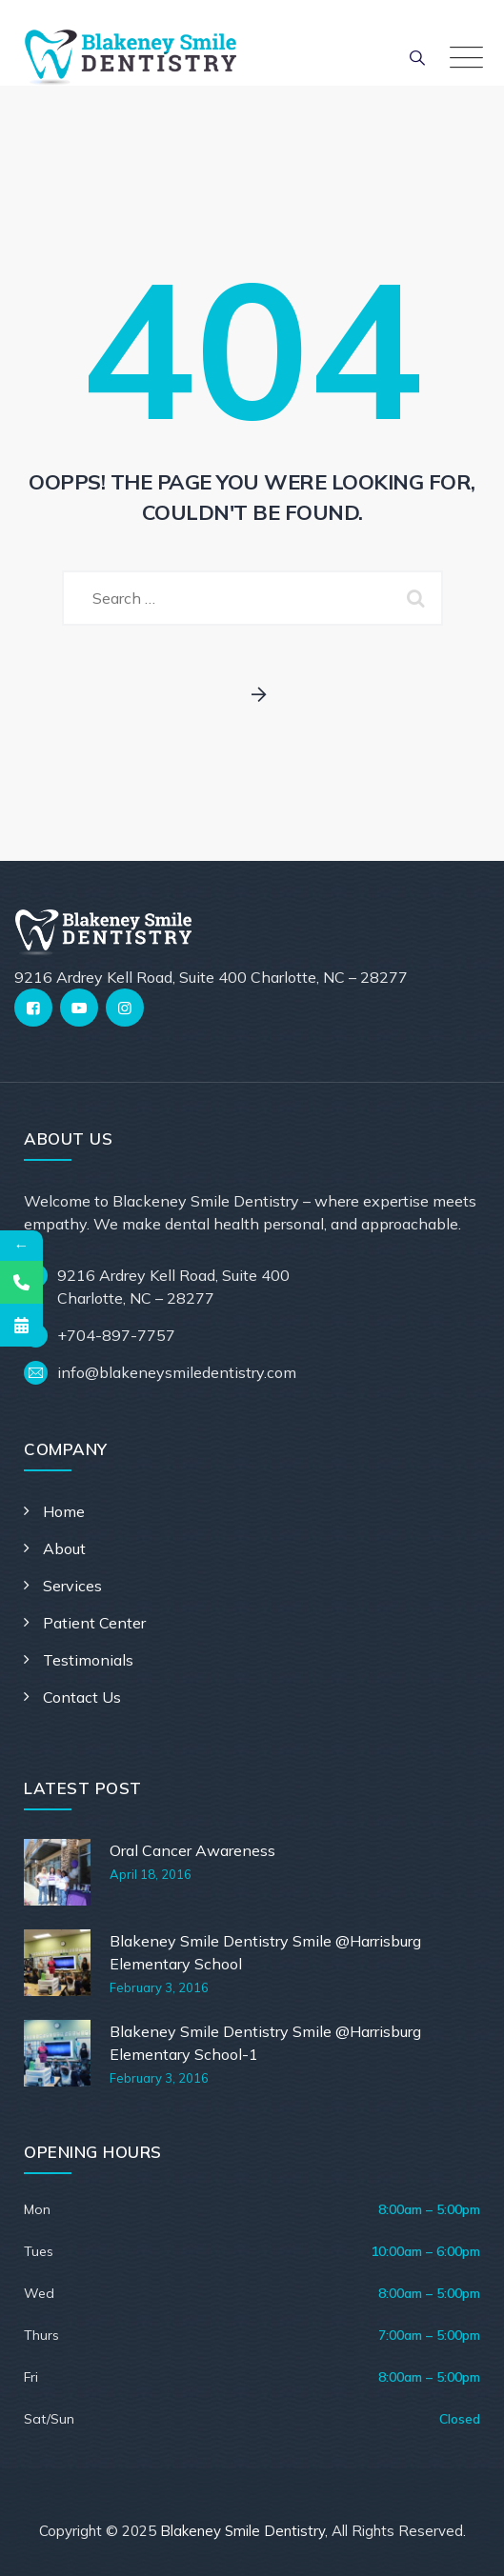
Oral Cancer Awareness (192, 1850)
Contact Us (82, 1697)
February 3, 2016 (159, 1987)
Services (72, 1585)
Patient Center (94, 1622)
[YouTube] (79, 1007)
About (64, 1548)
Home (64, 1511)
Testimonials (88, 1659)
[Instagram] (125, 1007)
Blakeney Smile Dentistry (242, 2531)
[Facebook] (33, 1007)
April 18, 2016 (151, 1874)
